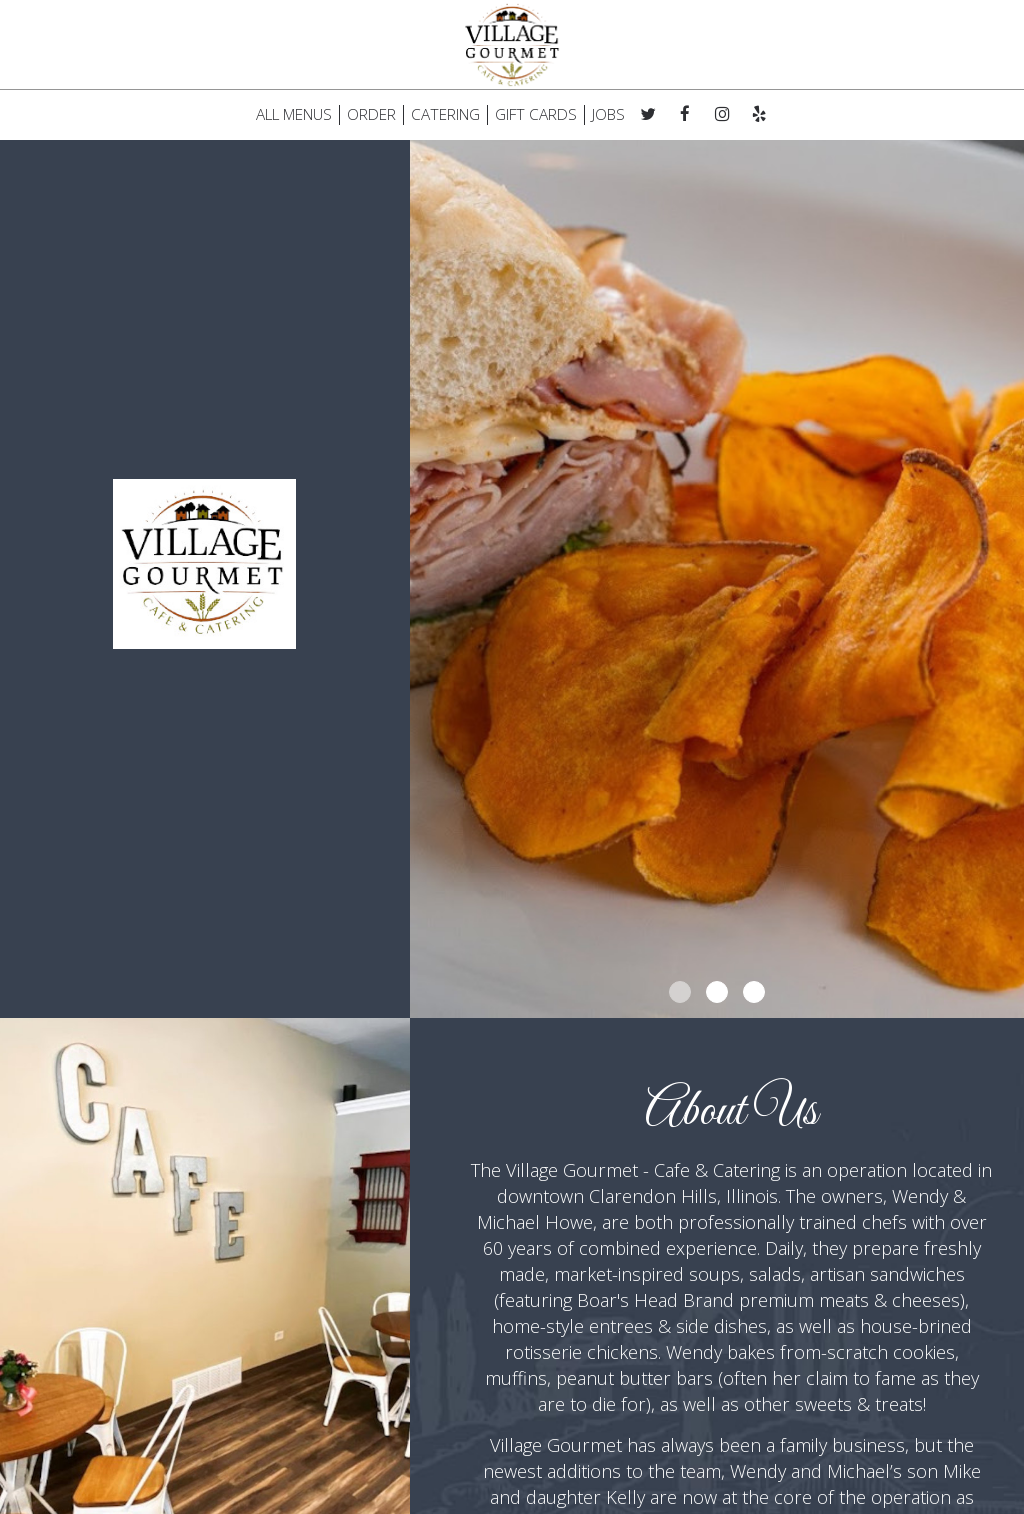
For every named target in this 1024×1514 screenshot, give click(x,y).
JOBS (608, 115)
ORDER (371, 115)
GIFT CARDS (536, 115)
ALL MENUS (294, 115)
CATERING (445, 115)
